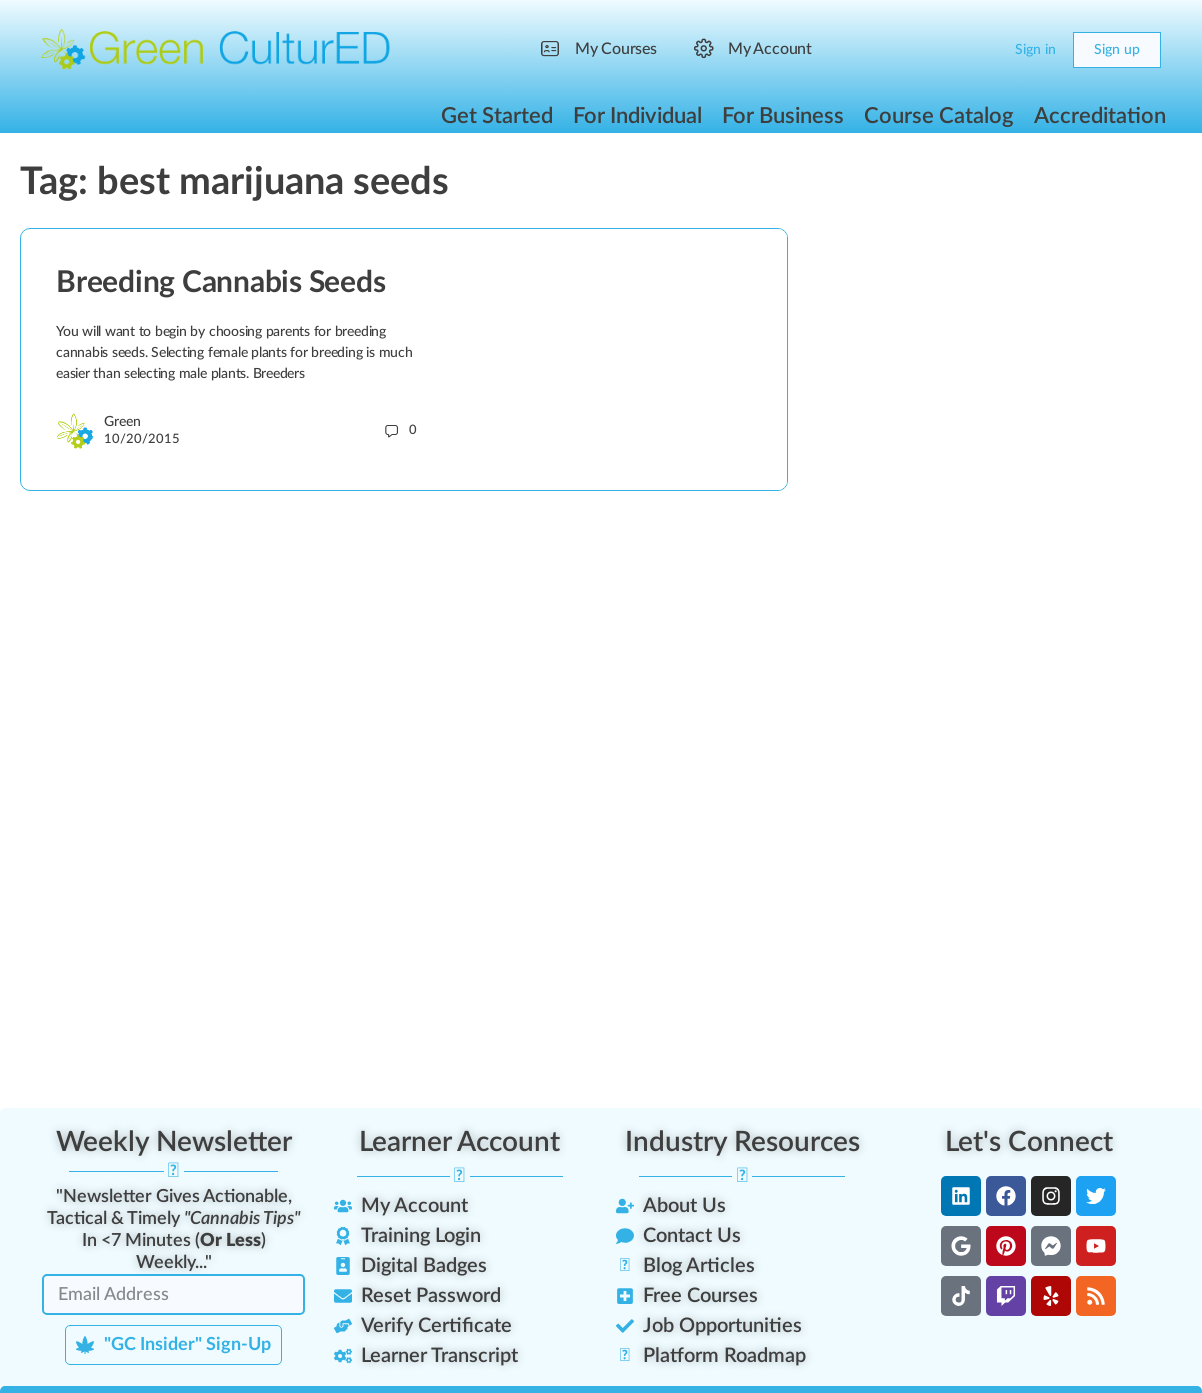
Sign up (1117, 50)
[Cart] (983, 50)
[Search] (943, 50)
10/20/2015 (142, 439)
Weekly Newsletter (174, 1142)
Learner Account (459, 1142)
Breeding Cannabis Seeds (220, 283)
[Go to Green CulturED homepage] (216, 49)
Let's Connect (1029, 1142)
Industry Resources (742, 1142)
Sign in (1035, 50)
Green (122, 422)
